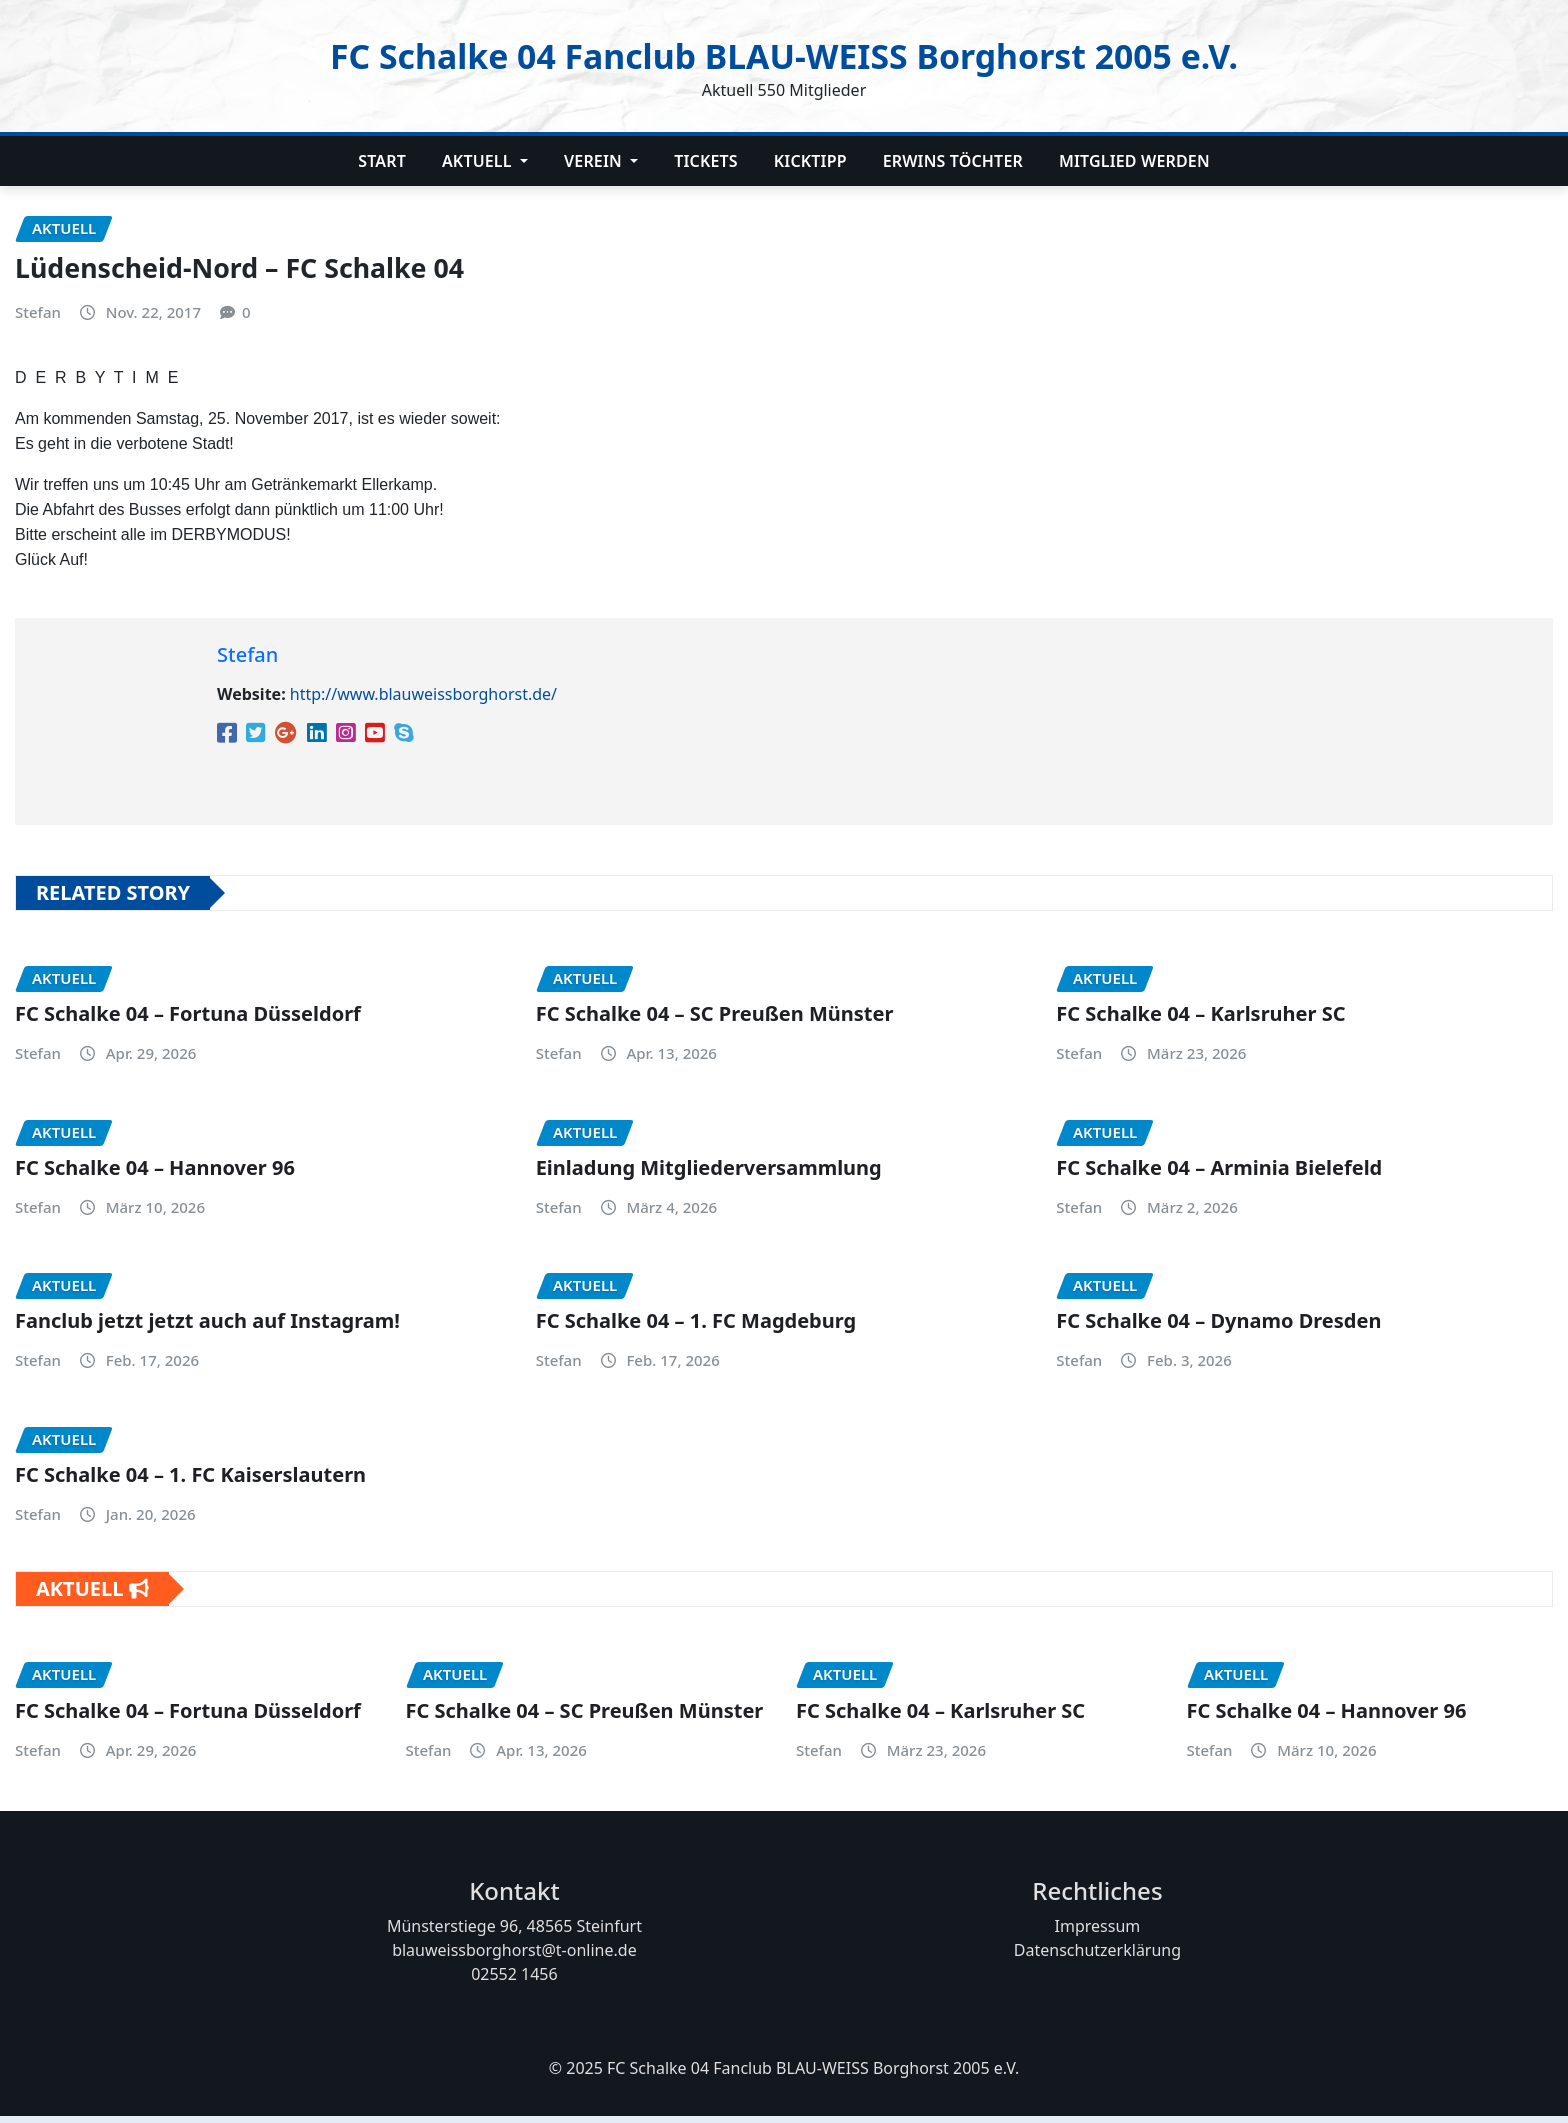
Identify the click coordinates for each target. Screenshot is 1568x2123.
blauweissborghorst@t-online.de (514, 1957)
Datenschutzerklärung (1097, 1957)
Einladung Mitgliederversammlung (709, 1174)
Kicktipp (810, 161)
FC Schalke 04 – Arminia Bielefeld (1219, 1174)
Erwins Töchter (953, 161)
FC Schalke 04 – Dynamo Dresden (1218, 1327)
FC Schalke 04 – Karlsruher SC (1200, 1020)
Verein (601, 161)
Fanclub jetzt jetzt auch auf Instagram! (207, 1327)
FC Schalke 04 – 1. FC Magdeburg (696, 1327)
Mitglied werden (1134, 161)
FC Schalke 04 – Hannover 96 (155, 1174)
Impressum (1098, 1933)
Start (382, 161)
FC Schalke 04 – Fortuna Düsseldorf (188, 1020)
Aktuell (485, 161)
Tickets (706, 161)
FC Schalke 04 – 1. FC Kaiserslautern (190, 1481)
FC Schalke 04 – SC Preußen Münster (715, 1020)
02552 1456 (514, 1981)
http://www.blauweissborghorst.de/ (423, 701)
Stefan (38, 319)
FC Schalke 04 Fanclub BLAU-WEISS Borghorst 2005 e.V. (784, 53)
